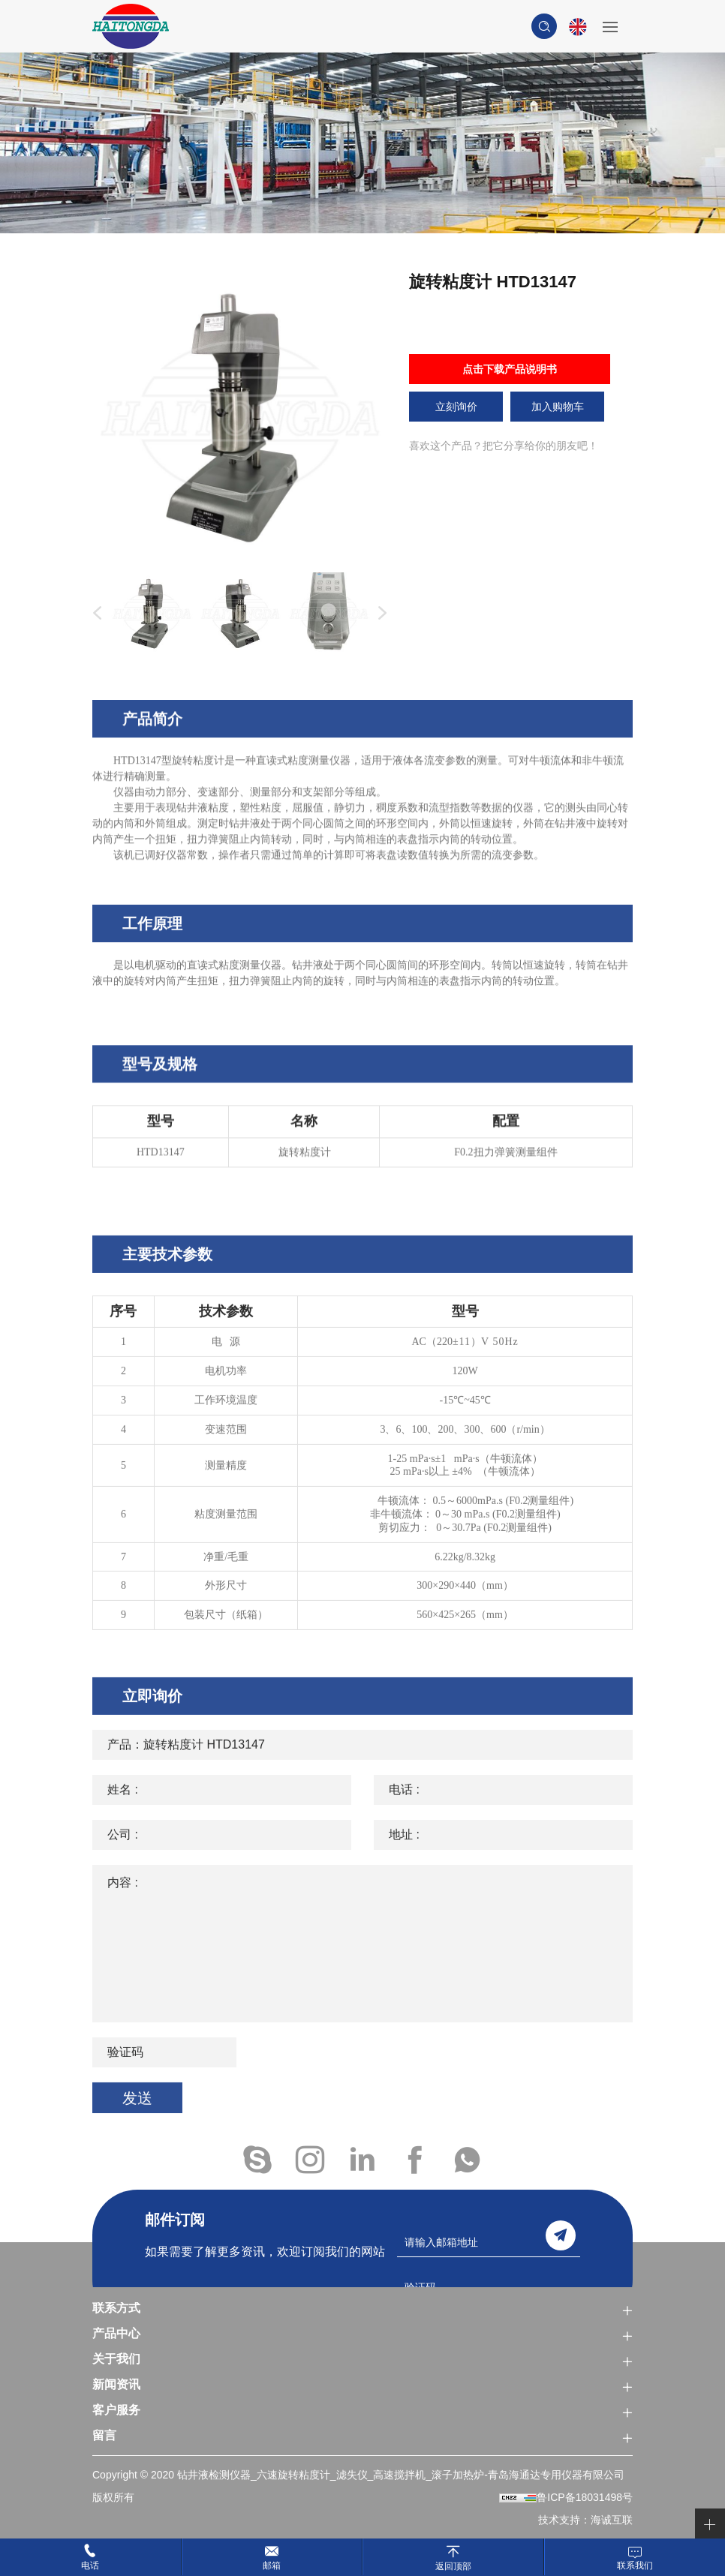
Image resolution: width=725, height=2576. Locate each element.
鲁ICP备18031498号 (585, 2497)
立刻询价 (456, 407)
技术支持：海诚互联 (585, 2520)
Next (379, 613)
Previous (93, 613)
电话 (90, 2565)
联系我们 (635, 2565)
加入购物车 (557, 407)
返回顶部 (453, 2566)
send (560, 2235)
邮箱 (272, 2565)
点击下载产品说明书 (509, 369)
